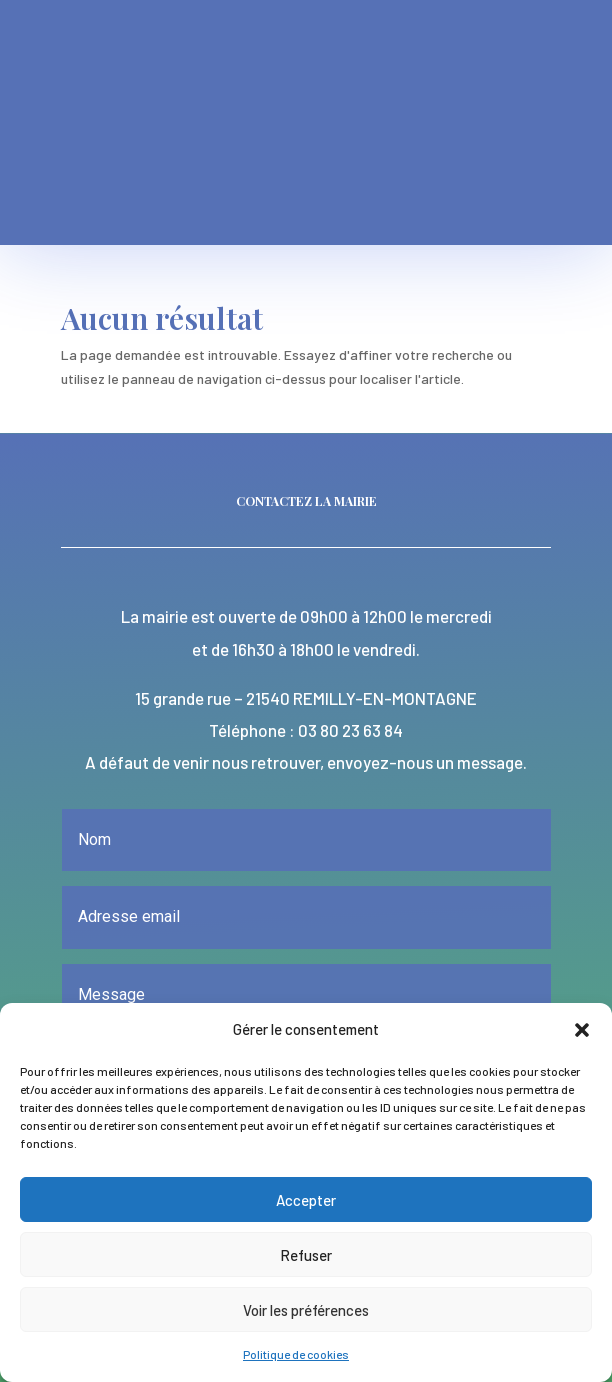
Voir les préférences (306, 1310)
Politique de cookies (296, 1354)
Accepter (306, 1200)
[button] (582, 1030)
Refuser (306, 1255)
